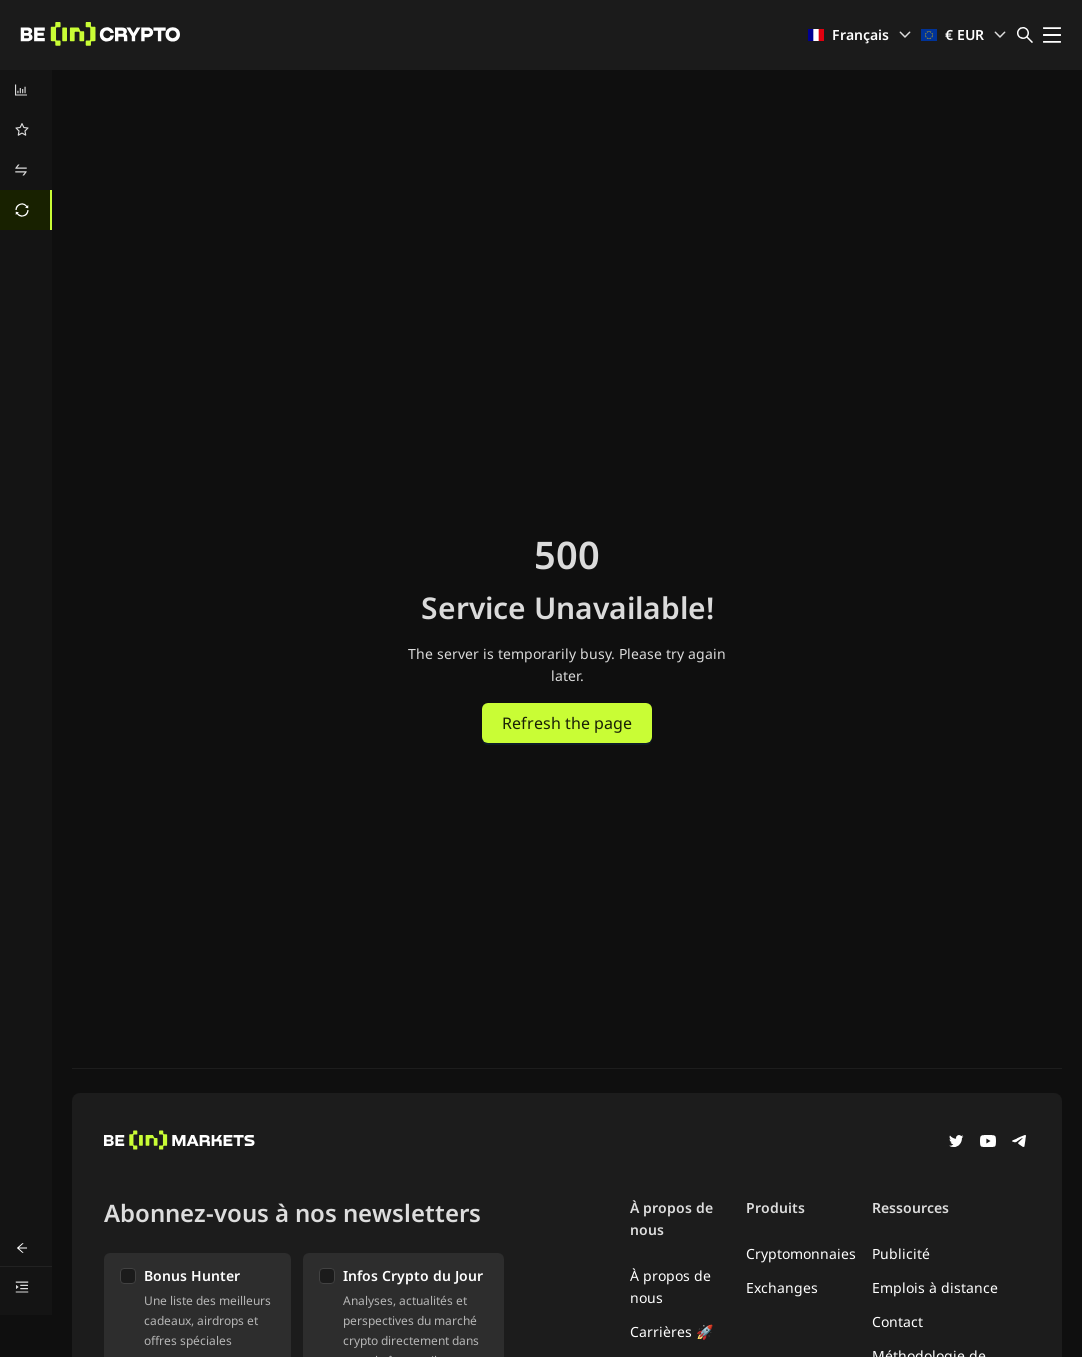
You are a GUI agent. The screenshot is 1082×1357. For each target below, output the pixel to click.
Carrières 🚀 (671, 1331)
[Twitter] (956, 1143)
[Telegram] (1020, 1143)
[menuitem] (26, 90)
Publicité (901, 1253)
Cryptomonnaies (801, 1253)
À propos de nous (670, 1286)
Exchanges (782, 1287)
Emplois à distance (935, 1287)
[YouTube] (988, 1143)
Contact (897, 1321)
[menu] (26, 150)
